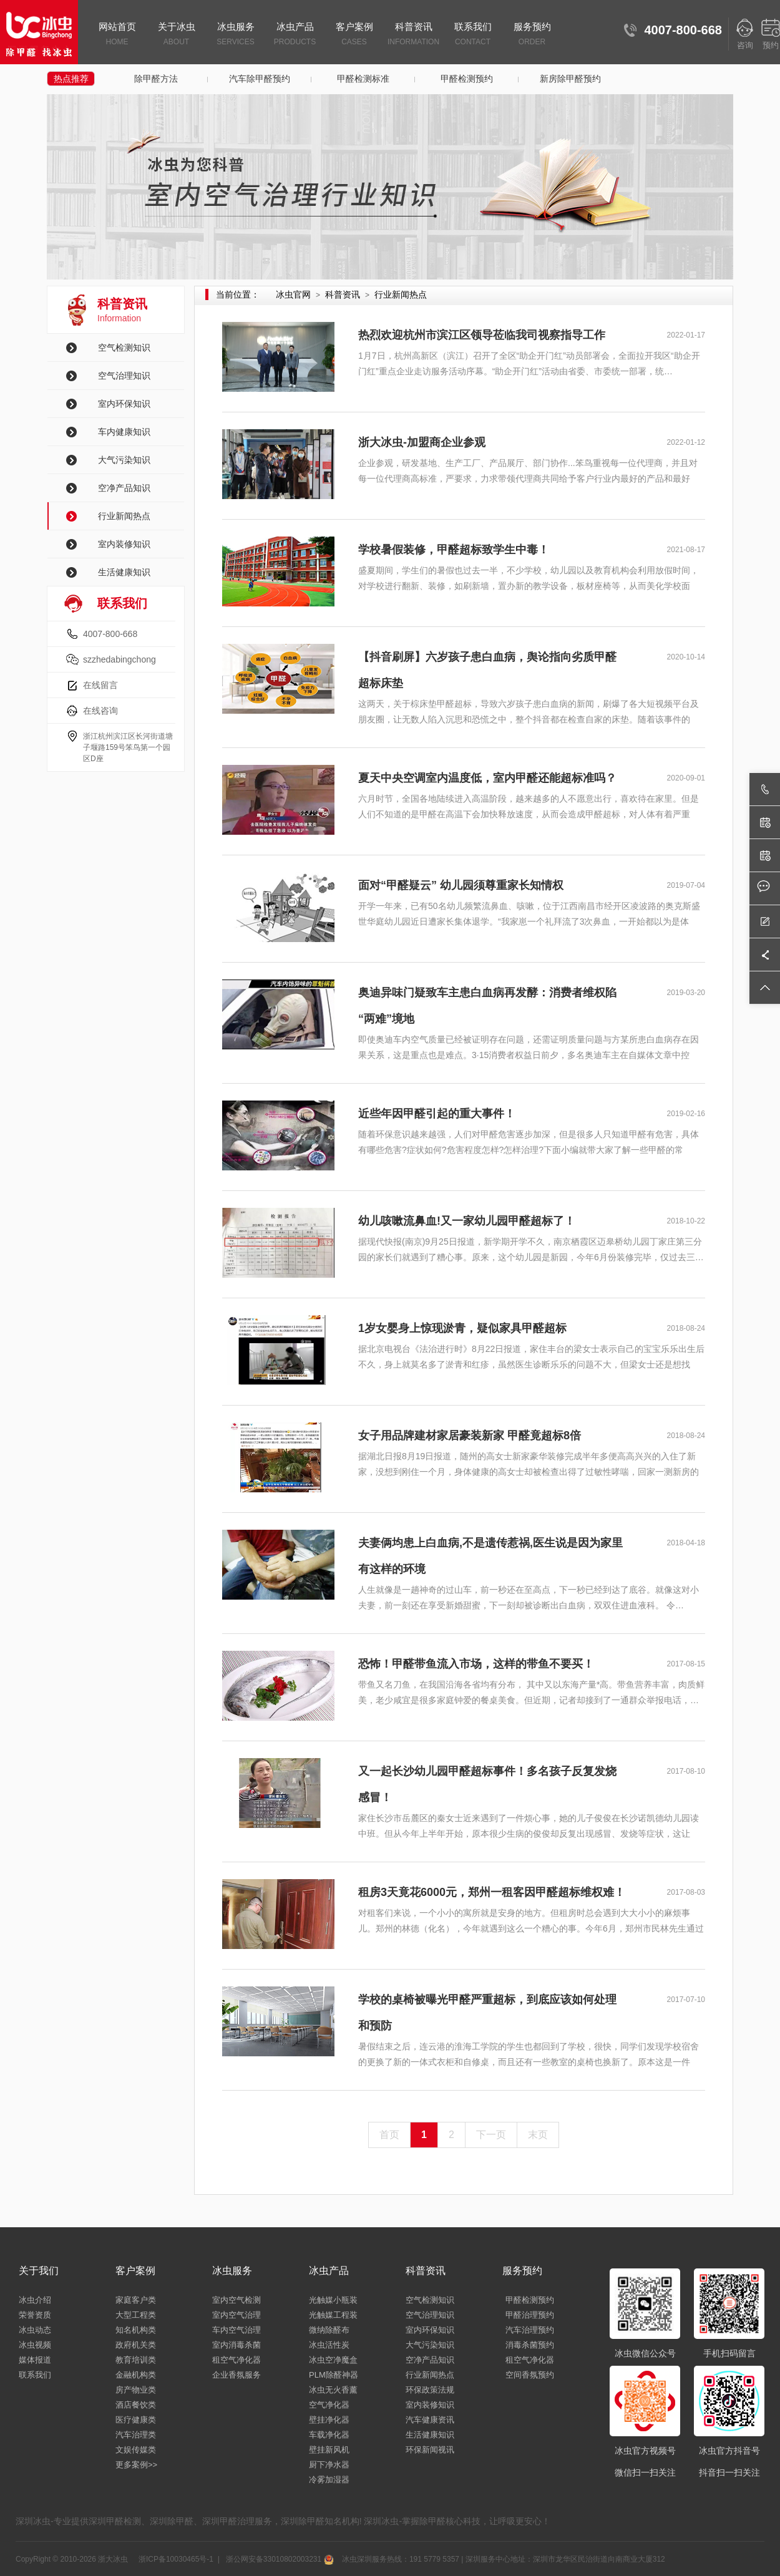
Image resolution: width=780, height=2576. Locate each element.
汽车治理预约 (529, 2330)
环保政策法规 (430, 2389)
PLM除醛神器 (333, 2374)
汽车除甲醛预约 (259, 79)
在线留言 (100, 685)
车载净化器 (329, 2434)
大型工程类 (135, 2315)
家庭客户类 (135, 2300)
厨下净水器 (329, 2464)
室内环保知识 (124, 404)
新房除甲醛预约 (570, 79)
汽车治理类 (135, 2434)
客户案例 (354, 35)
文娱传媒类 (135, 2449)
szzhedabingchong (119, 659)
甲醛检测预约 (467, 79)
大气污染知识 (124, 460)
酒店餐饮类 (135, 2404)
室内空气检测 (236, 2300)
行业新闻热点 (124, 516)
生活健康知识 (124, 572)
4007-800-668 (110, 634)
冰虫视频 (35, 2345)
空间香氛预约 (529, 2374)
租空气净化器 (236, 2360)
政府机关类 (135, 2345)
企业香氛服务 (236, 2374)
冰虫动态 (35, 2330)
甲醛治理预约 (529, 2315)
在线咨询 (100, 711)
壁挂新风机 (329, 2449)
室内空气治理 (236, 2315)
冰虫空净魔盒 (333, 2360)
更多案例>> (136, 2464)
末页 (538, 2134)
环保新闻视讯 (430, 2449)
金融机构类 (135, 2374)
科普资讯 (413, 35)
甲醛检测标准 (363, 79)
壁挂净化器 (329, 2419)
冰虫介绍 (35, 2300)
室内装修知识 (124, 544)
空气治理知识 (124, 376)
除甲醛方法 (156, 79)
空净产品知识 (124, 488)
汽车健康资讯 (430, 2419)
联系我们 (472, 35)
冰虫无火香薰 (333, 2389)
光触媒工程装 (333, 2315)
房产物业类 (135, 2389)
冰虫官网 (293, 294)
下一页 (491, 2134)
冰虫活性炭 (329, 2345)
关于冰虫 (176, 35)
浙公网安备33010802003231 (278, 2559)
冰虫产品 (294, 35)
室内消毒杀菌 (236, 2345)
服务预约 (532, 35)
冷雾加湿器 (329, 2479)
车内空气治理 (236, 2330)
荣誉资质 (35, 2315)
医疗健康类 (135, 2419)
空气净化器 (329, 2404)
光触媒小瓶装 (333, 2300)
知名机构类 (135, 2330)
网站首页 (117, 35)
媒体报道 (35, 2360)
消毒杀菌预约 (529, 2345)
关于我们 (39, 2270)
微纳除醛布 (329, 2330)
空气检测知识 (124, 347)
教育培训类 (135, 2360)
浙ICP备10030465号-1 (175, 2559)
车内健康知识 (124, 432)
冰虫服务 (235, 35)
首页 (389, 2134)
